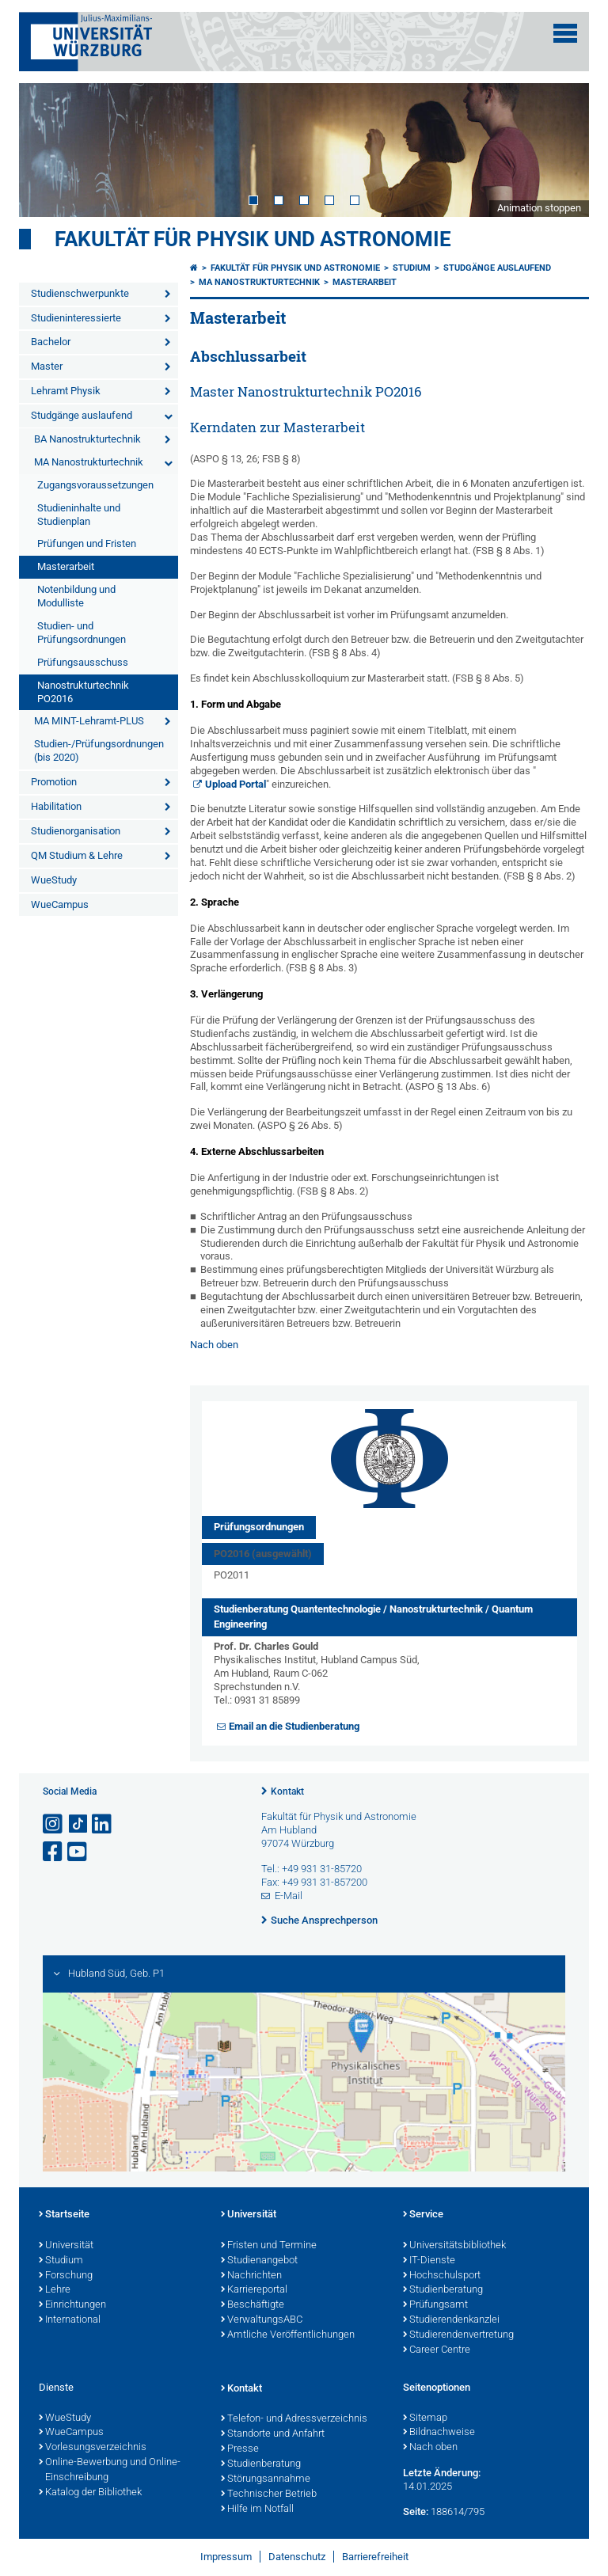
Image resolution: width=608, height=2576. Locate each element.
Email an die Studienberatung (294, 1726)
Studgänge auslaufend (81, 415)
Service (423, 2215)
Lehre (54, 2290)
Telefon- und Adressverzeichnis (294, 2419)
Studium (412, 268)
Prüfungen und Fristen (86, 543)
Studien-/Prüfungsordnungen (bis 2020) (99, 750)
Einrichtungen (72, 2305)
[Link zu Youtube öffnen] (78, 1852)
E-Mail (288, 1896)
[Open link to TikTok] (78, 1824)
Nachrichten (251, 2276)
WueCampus (60, 904)
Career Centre (436, 2350)
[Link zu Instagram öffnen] (54, 1824)
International (70, 2320)
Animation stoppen (539, 208)
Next (561, 149)
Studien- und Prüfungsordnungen (81, 632)
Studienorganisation (75, 831)
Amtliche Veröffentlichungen (288, 2335)
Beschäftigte (252, 2305)
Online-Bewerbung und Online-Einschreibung (109, 2470)
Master (47, 366)
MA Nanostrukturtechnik (88, 462)
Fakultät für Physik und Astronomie (253, 239)
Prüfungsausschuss (82, 662)
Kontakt (287, 1791)
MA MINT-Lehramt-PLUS (89, 721)
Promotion (54, 782)
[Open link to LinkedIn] (103, 1824)
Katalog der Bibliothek (90, 2493)
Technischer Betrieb (269, 2494)
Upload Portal (235, 784)
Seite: (415, 2511)
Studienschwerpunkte (80, 293)
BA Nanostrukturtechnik (87, 439)
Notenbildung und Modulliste (76, 596)
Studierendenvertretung (458, 2335)
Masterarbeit (65, 566)
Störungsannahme (265, 2479)
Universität (66, 2246)
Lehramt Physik (66, 391)
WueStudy (54, 880)
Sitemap (425, 2418)
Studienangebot (259, 2261)
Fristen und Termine (269, 2246)
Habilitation (56, 806)
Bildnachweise (439, 2433)
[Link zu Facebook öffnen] (54, 1852)
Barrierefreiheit (375, 2557)
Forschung (66, 2276)
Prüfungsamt (435, 2305)
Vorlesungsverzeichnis (92, 2448)
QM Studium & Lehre (77, 855)
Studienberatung (443, 2290)
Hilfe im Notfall (257, 2509)
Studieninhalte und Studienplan (78, 514)
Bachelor (50, 342)
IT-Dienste (429, 2261)
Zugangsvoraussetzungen (95, 485)
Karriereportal (254, 2290)
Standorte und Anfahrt (273, 2434)
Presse (240, 2449)
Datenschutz (296, 2557)
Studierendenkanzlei (451, 2320)
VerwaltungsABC (261, 2320)
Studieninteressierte (76, 318)
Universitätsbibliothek (454, 2246)
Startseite (64, 2215)
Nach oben (214, 1345)
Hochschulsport (442, 2276)
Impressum (226, 2557)
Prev (46, 149)
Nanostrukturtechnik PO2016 (83, 692)
